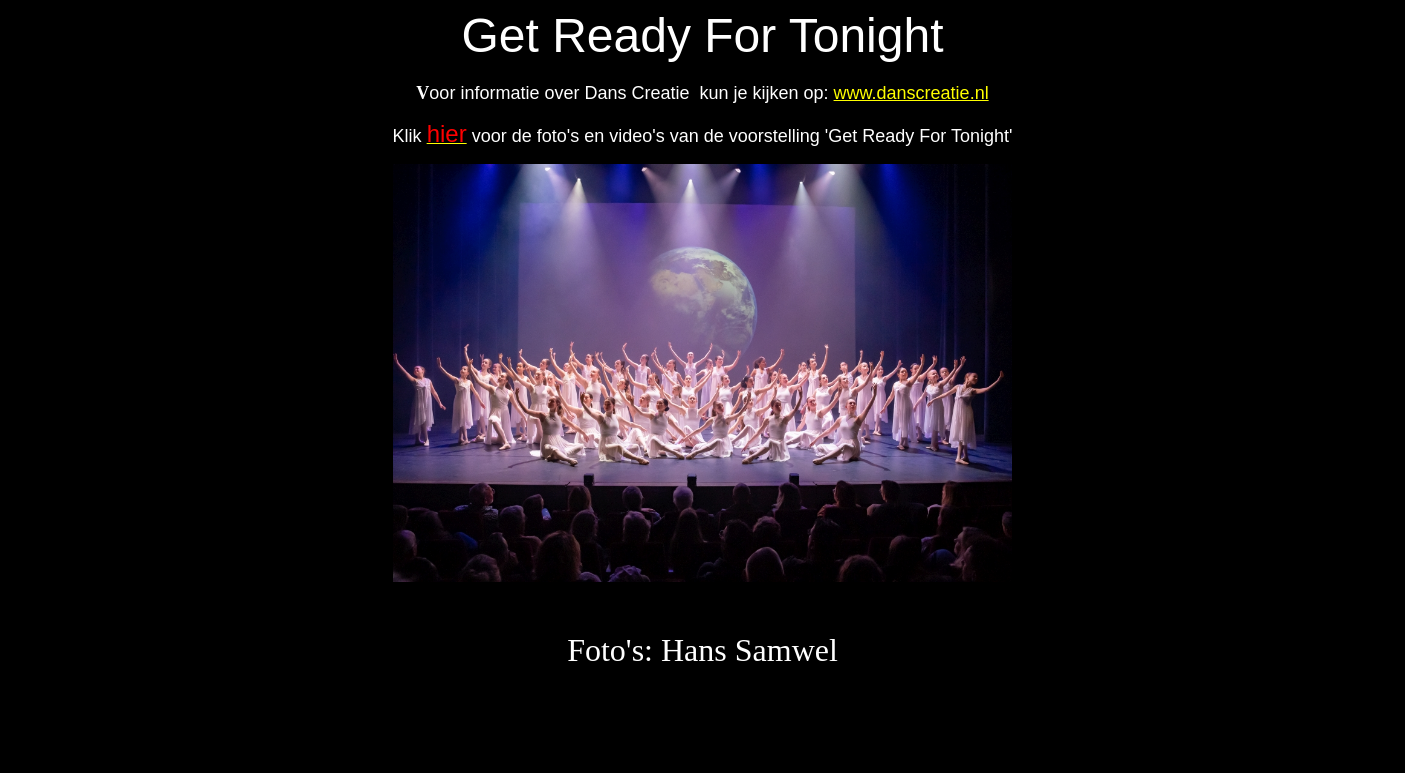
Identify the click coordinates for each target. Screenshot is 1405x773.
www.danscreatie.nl (911, 93)
